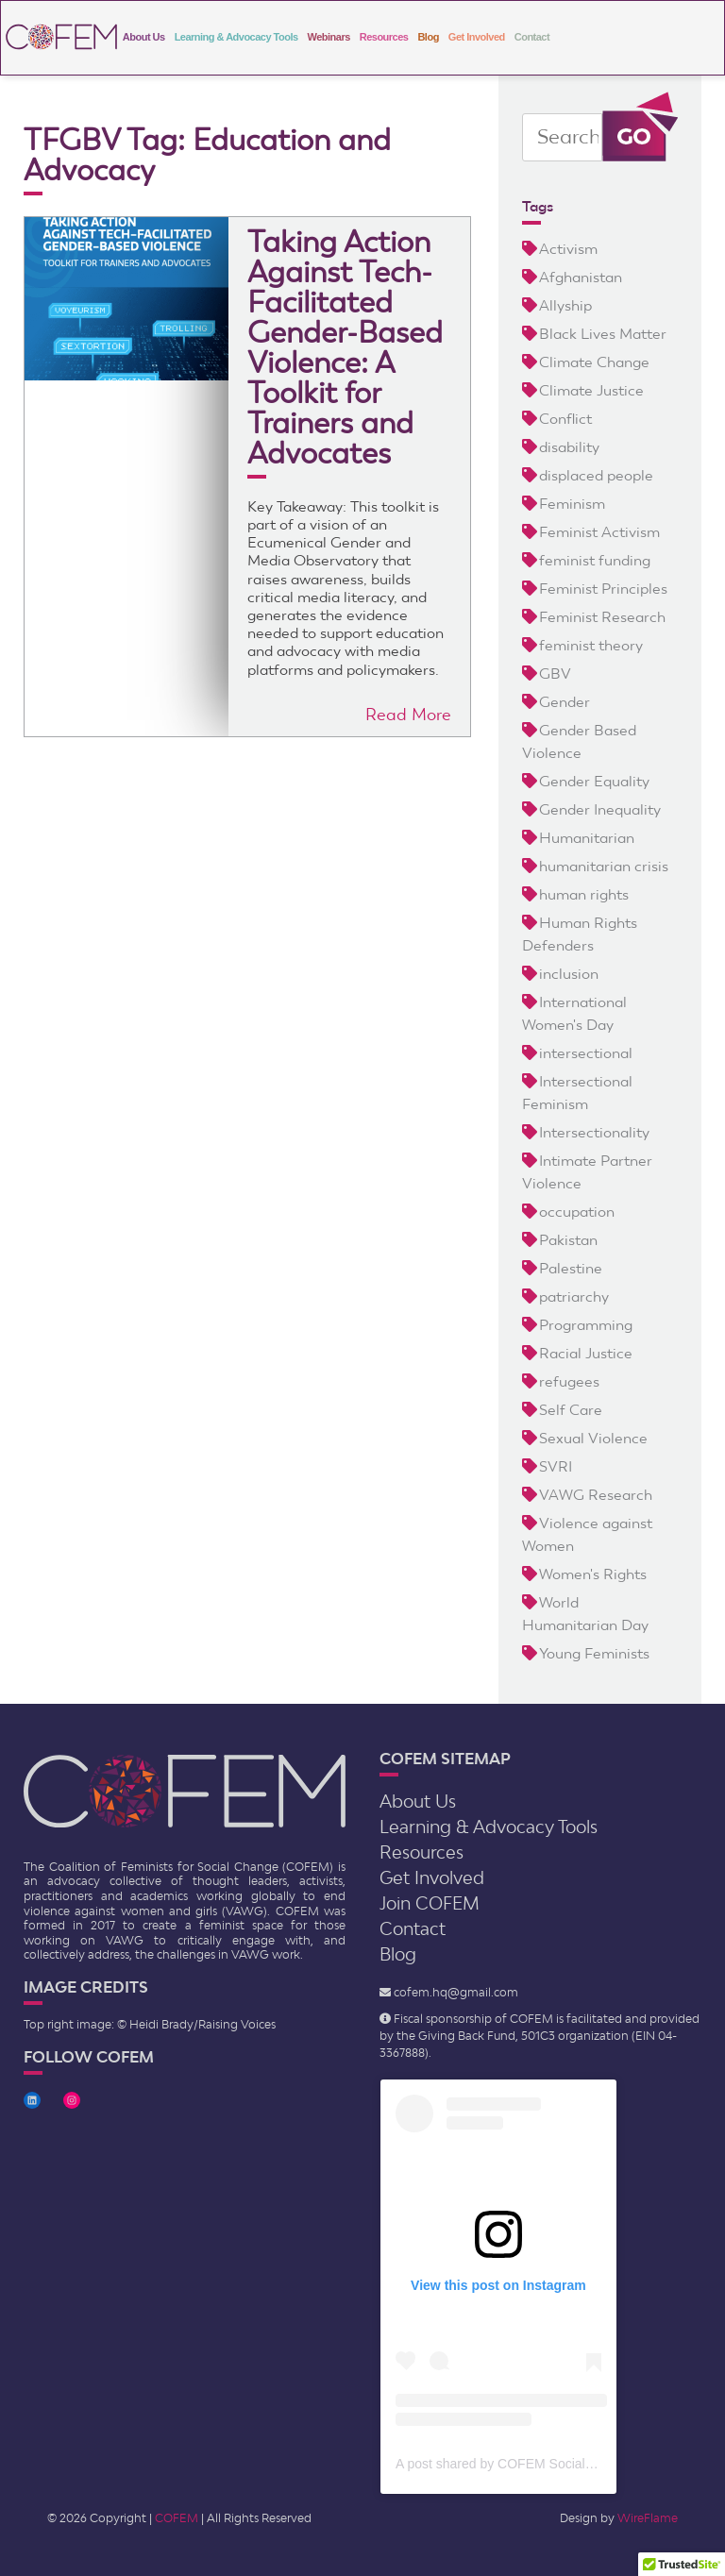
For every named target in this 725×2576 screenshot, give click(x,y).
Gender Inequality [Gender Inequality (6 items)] (600, 809)
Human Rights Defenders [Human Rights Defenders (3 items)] (579, 934)
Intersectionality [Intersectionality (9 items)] (594, 1132)
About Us (144, 36)
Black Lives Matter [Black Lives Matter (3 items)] (602, 334)
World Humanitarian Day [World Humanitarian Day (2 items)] (585, 1613)
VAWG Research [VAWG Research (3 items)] (595, 1495)
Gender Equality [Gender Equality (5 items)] (594, 781)
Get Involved (476, 36)
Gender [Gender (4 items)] (564, 702)
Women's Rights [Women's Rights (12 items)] (593, 1574)
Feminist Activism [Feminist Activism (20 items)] (599, 532)
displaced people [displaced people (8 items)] (596, 475)
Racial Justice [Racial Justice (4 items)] (585, 1353)
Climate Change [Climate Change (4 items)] (594, 362)
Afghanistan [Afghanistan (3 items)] (580, 277)
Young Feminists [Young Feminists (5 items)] (594, 1653)
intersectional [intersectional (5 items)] (585, 1053)
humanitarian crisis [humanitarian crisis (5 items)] (603, 866)
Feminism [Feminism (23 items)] (572, 504)
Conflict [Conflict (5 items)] (565, 419)
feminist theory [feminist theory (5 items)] (591, 645)
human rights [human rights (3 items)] (584, 894)
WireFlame (647, 2518)
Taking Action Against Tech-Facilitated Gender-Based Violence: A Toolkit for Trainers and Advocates (345, 347)
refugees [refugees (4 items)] (569, 1381)
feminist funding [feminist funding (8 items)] (594, 560)
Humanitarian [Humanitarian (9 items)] (586, 838)
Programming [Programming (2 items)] (585, 1325)
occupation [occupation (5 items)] (577, 1211)
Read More (408, 714)
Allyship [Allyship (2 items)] (565, 305)
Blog (427, 36)
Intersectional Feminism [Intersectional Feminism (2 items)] (577, 1092)
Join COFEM (429, 1903)
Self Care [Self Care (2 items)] (570, 1410)
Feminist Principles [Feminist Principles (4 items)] (603, 588)
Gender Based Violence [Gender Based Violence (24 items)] (579, 741)
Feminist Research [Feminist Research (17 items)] (602, 617)
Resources (384, 36)
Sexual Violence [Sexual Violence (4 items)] (593, 1438)
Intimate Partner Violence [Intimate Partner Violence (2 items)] (587, 1172)
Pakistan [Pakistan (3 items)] (568, 1240)
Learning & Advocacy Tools (236, 36)
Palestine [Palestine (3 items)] (570, 1268)
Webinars (329, 36)
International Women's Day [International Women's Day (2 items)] (574, 1013)
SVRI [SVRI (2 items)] (555, 1466)
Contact (531, 36)
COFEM (176, 2518)
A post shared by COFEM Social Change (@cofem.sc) (555, 2463)
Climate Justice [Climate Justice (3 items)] (591, 390)
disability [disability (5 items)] (569, 447)
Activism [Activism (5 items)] (568, 249)
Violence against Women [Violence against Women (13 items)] (587, 1534)
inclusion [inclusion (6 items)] (569, 974)
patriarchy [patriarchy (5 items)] (574, 1296)
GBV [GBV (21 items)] (555, 673)
